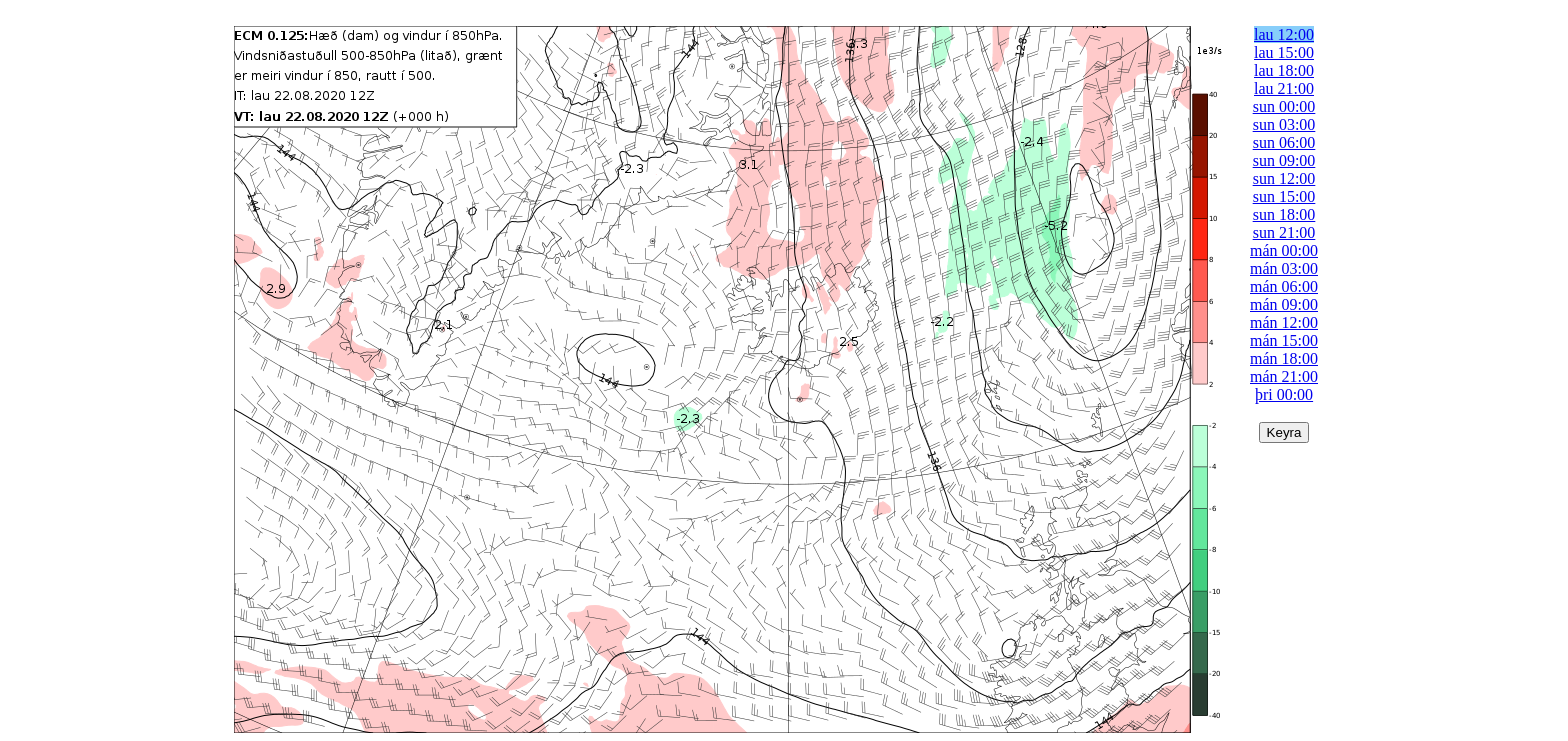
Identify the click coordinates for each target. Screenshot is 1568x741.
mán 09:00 (1284, 304)
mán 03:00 (1284, 268)
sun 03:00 (1284, 124)
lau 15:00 (1284, 52)
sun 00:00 (1284, 106)
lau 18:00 (1284, 70)
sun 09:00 (1284, 160)
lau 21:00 (1284, 88)
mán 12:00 (1284, 322)
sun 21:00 (1284, 232)
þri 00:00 (1284, 394)
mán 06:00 (1284, 286)
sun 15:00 (1284, 196)
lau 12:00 (1284, 34)
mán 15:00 (1284, 340)
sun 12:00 (1284, 178)
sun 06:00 (1284, 142)
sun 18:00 (1284, 214)
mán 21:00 (1284, 376)
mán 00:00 (1284, 250)
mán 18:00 (1284, 358)
